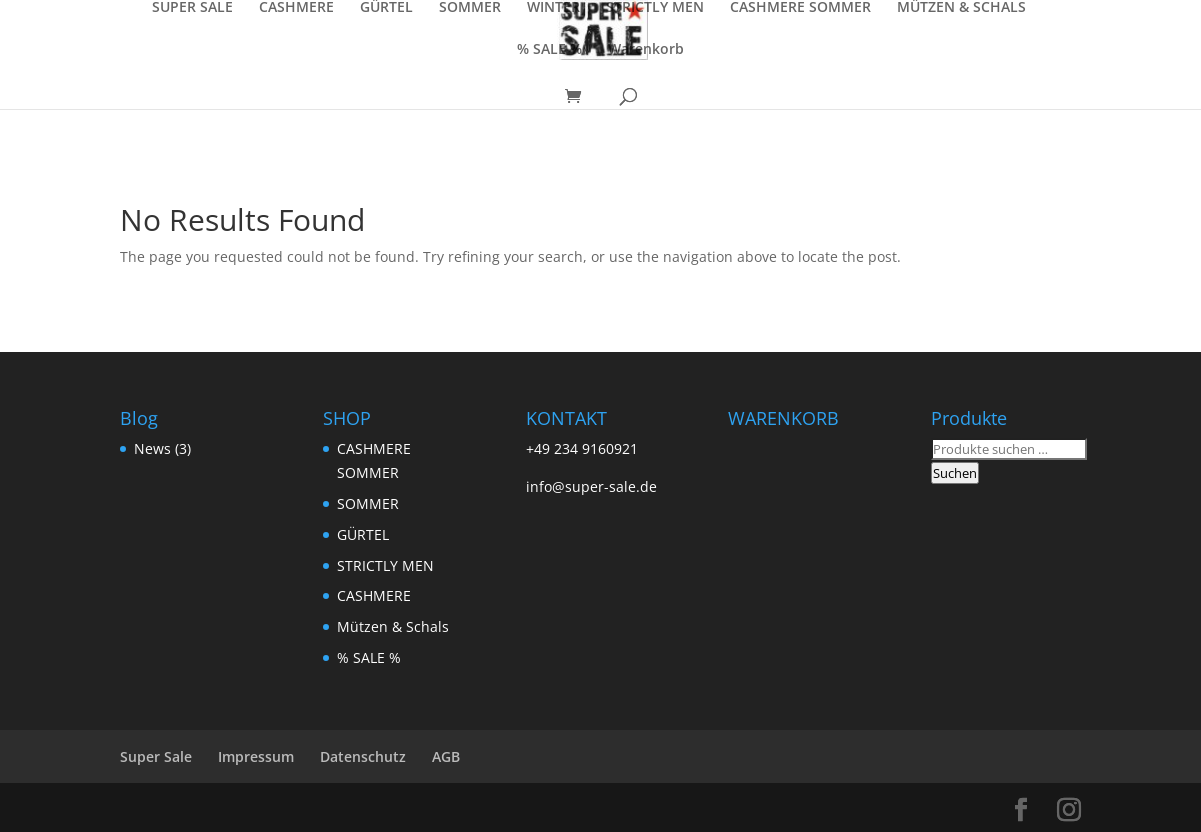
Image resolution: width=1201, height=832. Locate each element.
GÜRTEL (386, 8)
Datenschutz (363, 756)
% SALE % (549, 50)
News (152, 448)
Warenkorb (646, 50)
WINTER (553, 8)
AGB (446, 756)
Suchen (955, 473)
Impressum (256, 756)
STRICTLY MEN (655, 8)
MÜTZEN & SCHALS (961, 8)
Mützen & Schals (393, 626)
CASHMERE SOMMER (800, 8)
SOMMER (470, 8)
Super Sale (156, 756)
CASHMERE (296, 8)
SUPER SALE (192, 8)
